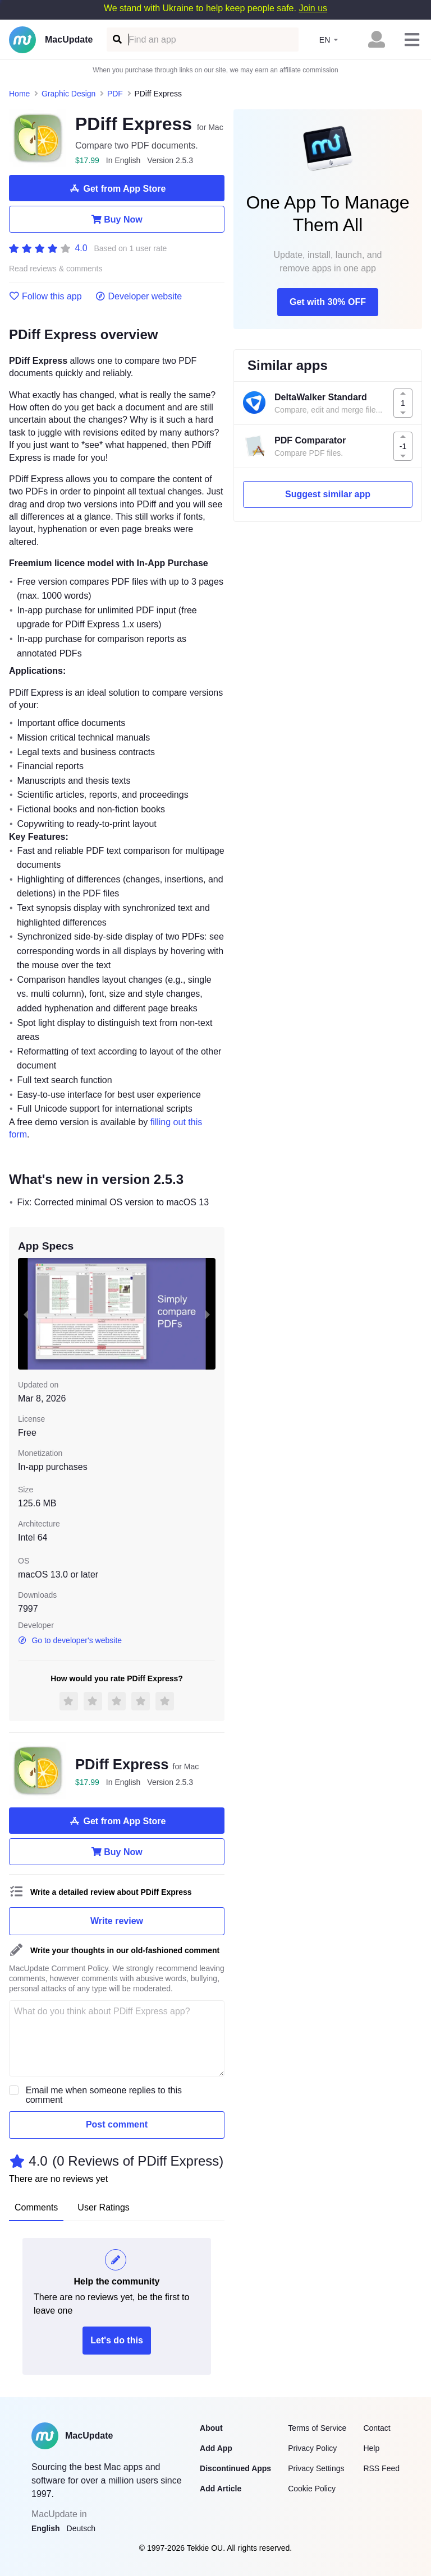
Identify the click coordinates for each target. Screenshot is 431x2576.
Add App (216, 2448)
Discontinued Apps (235, 2468)
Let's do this (116, 2340)
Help (371, 2448)
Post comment (117, 2124)
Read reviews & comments (56, 269)
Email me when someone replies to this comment (104, 2095)
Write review (116, 1921)
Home (19, 94)
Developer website (138, 296)
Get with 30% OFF (328, 302)
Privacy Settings (316, 2468)
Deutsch (81, 2528)
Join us (313, 8)
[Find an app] (116, 40)
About (211, 2428)
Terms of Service (317, 2428)
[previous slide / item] (26, 1313)
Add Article (220, 2488)
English (45, 2528)
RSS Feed (381, 2468)
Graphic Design (69, 94)
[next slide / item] (208, 1313)
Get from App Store (117, 188)
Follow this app (45, 296)
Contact (376, 2428)
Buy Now (116, 219)
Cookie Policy (312, 2488)
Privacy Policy (312, 2448)
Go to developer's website (70, 1640)
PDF (115, 94)
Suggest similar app (327, 494)
